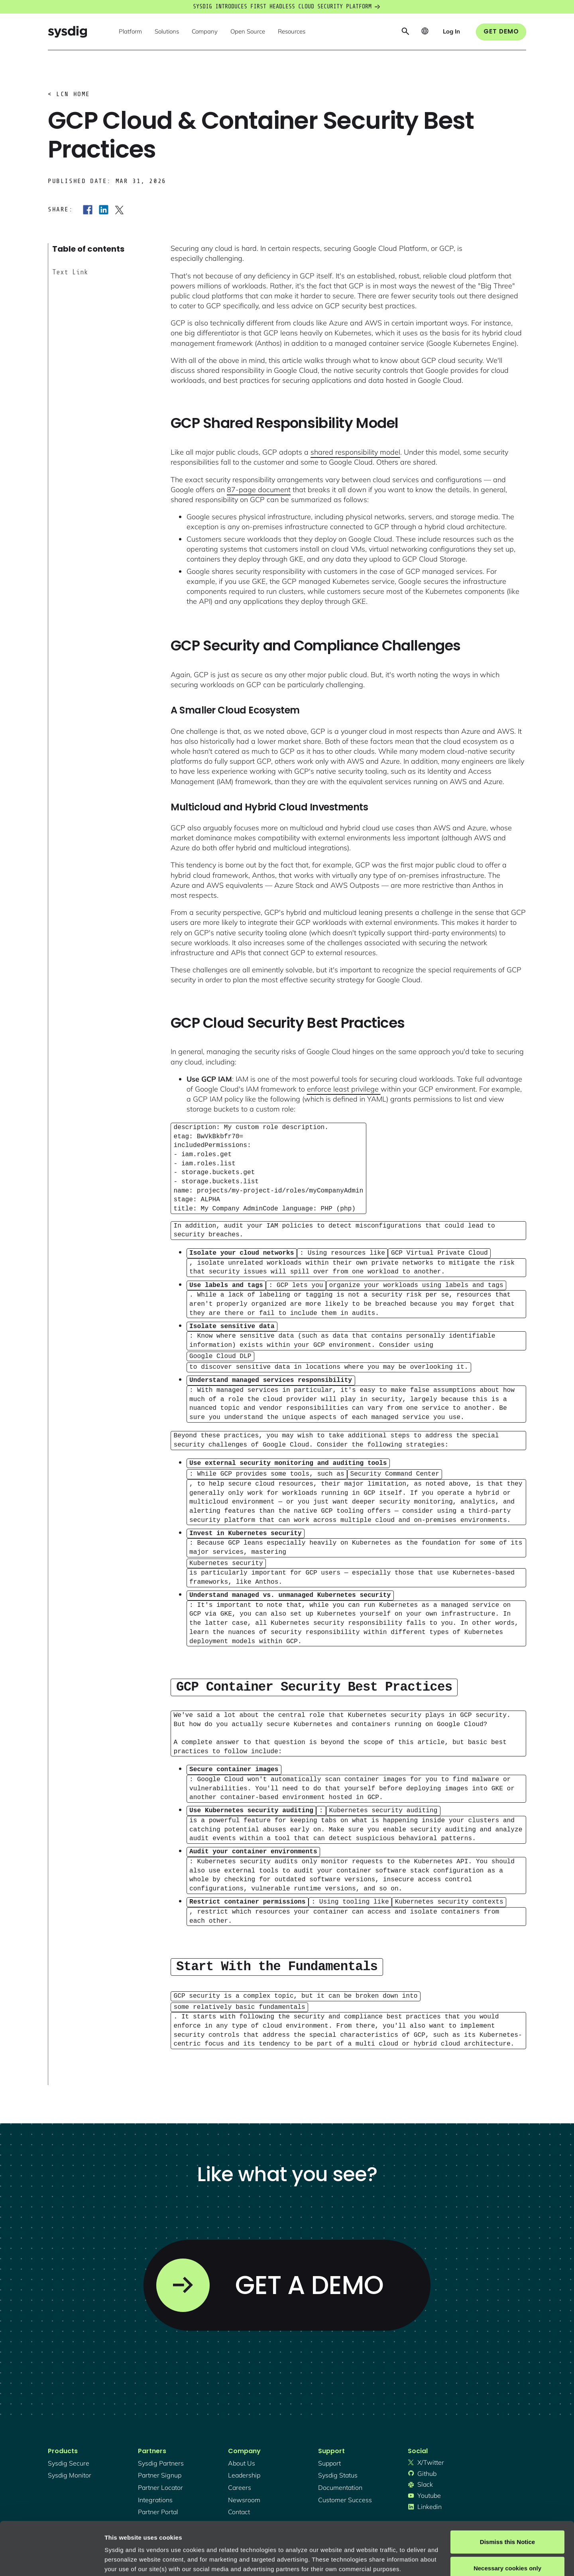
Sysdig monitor (69, 2460)
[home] (67, 31)
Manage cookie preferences (144, 2560)
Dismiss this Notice (507, 2492)
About (270, 2538)
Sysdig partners (161, 2448)
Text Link (70, 272)
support (329, 2448)
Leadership (244, 2460)
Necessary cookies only (507, 2518)
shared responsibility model (355, 452)
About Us (241, 2448)
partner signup (159, 2460)
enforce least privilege (344, 1089)
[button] (130, 31)
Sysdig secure (68, 2448)
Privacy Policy (214, 2538)
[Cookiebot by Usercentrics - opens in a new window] (51, 2560)
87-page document (259, 489)
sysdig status (338, 2460)
